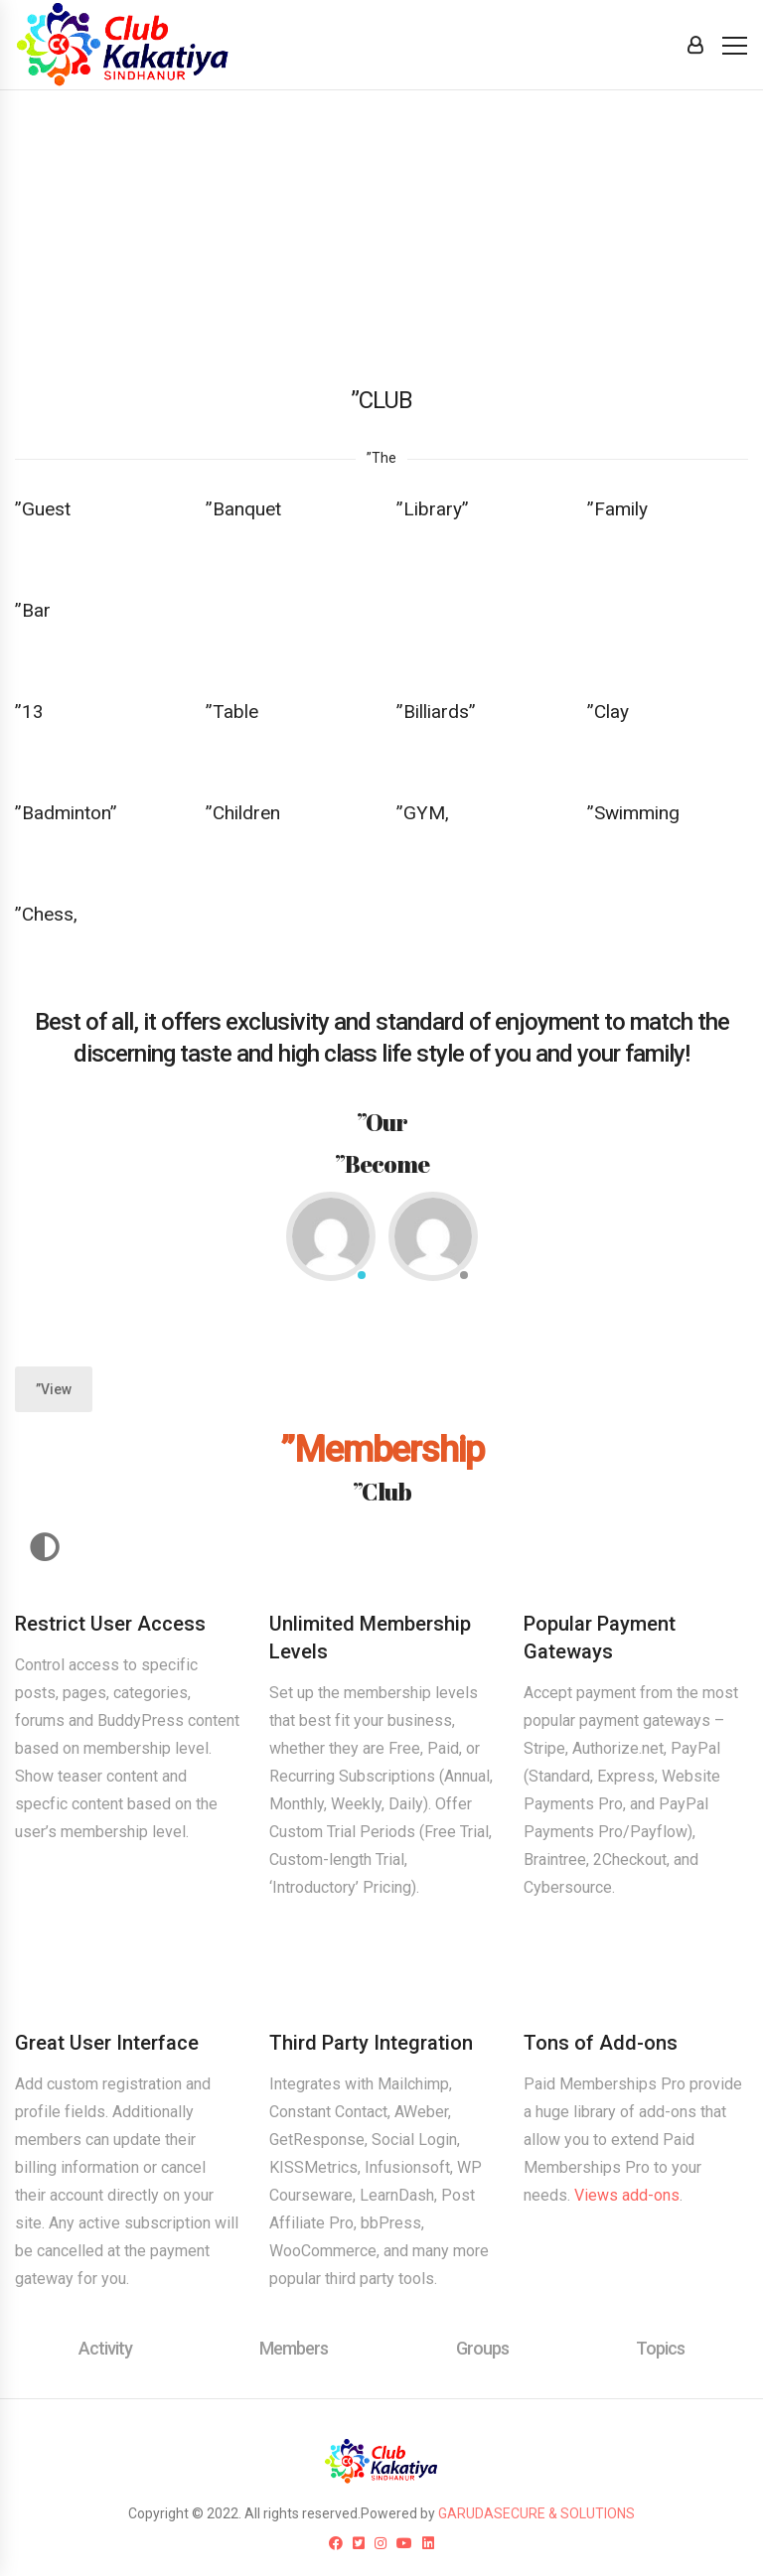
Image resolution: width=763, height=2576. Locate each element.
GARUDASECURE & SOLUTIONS (536, 2513)
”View (54, 1389)
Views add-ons (627, 2195)
